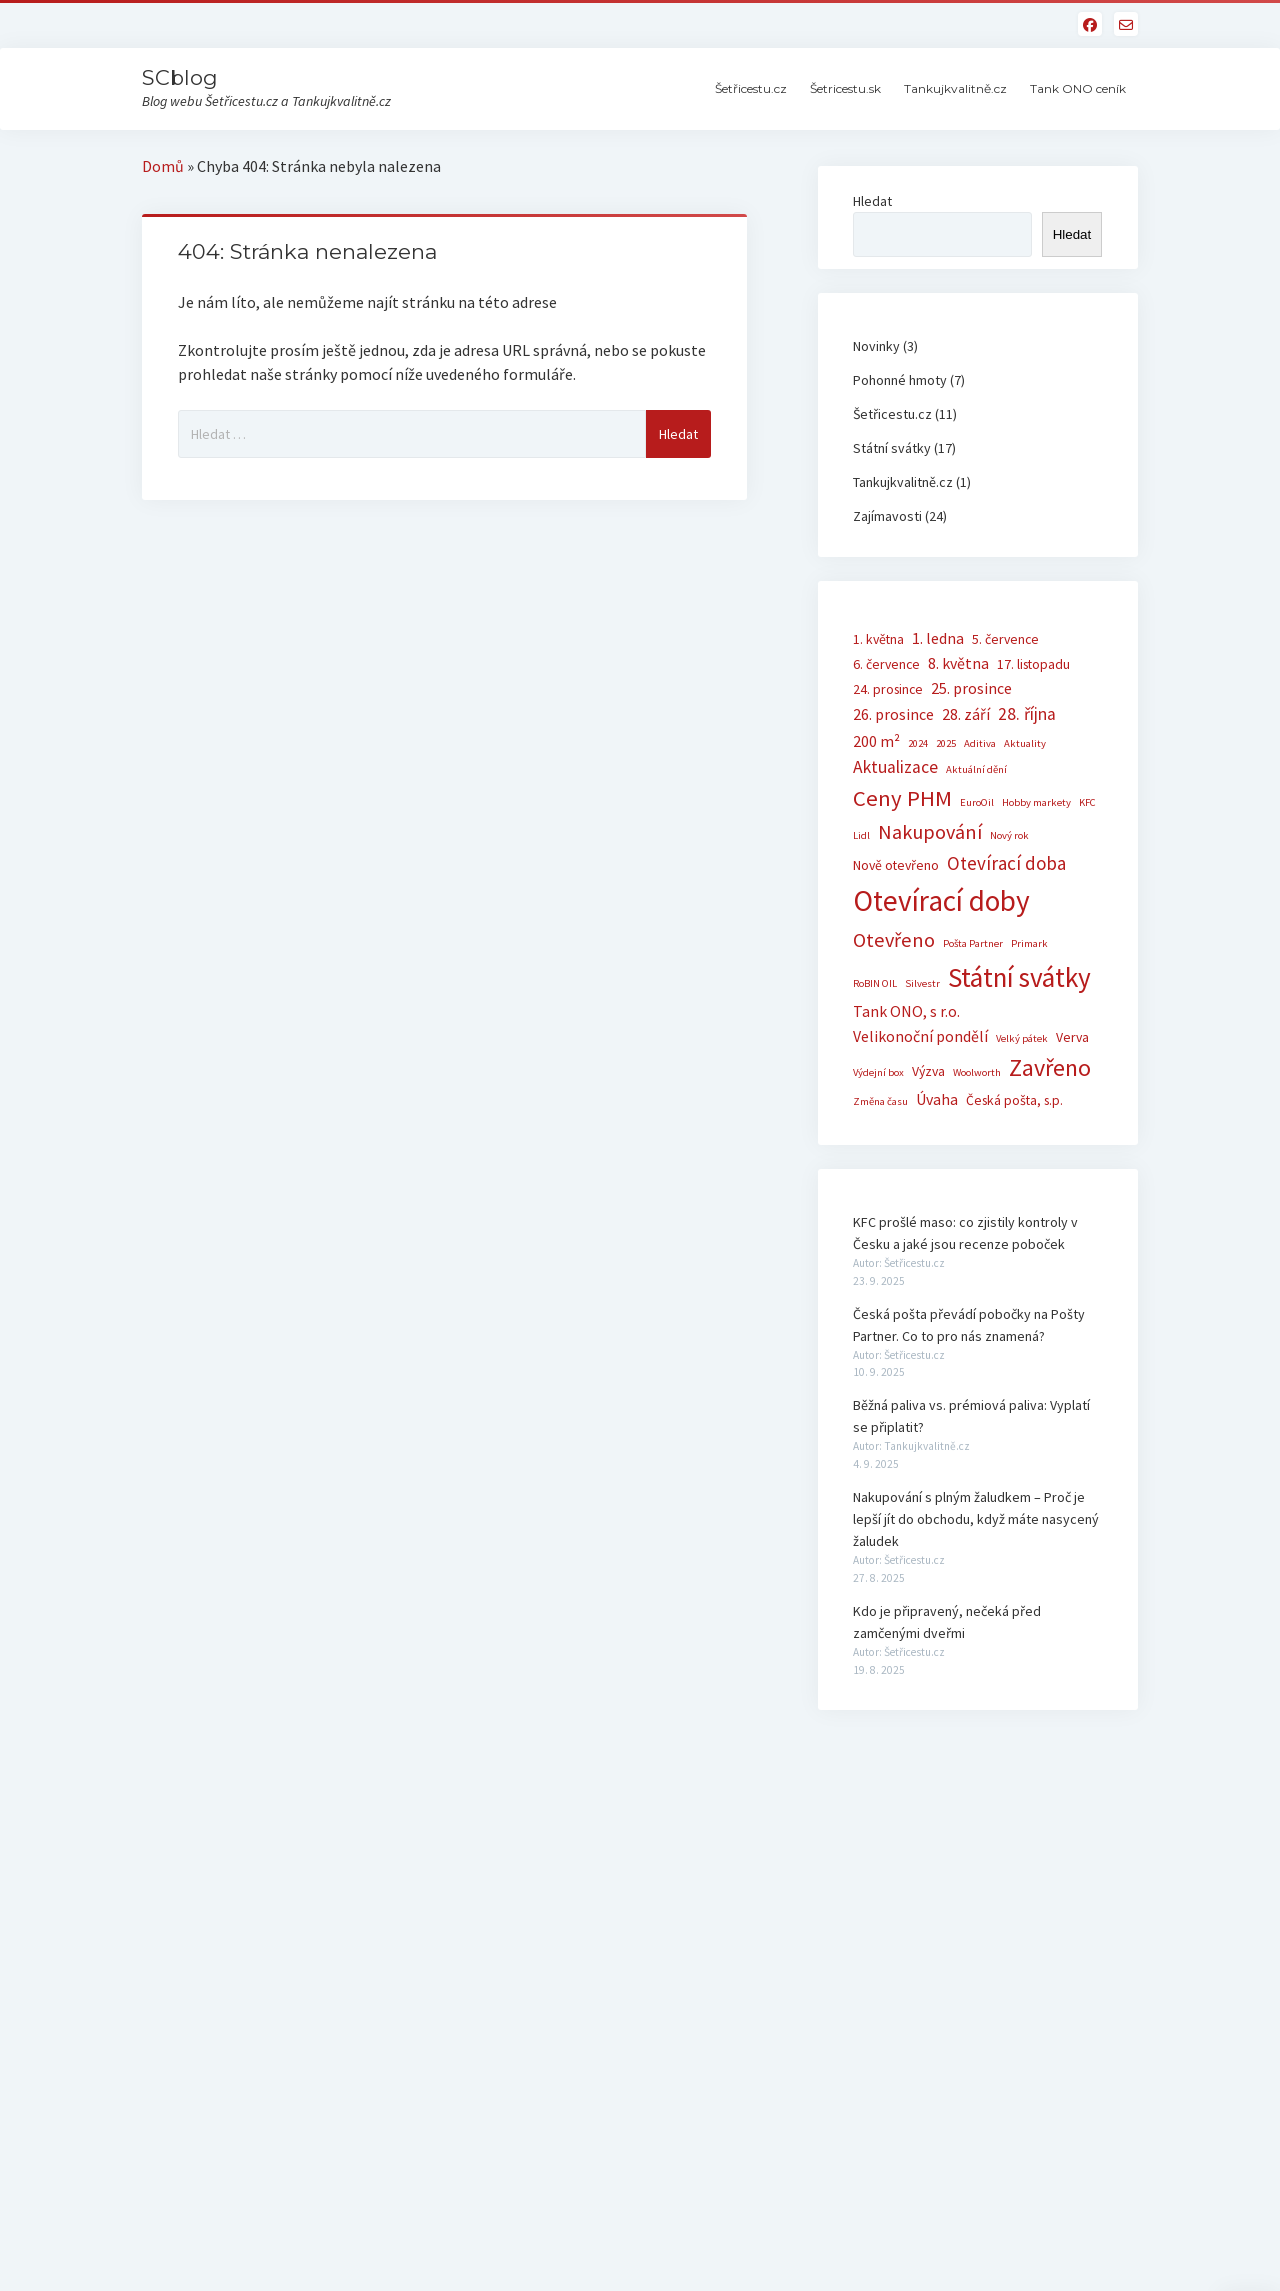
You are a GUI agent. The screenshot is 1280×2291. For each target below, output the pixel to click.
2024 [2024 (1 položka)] (918, 743)
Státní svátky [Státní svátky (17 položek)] (1019, 977)
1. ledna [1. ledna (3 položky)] (938, 638)
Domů (163, 166)
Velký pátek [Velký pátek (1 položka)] (1022, 1038)
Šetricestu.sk (845, 88)
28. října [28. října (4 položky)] (1027, 714)
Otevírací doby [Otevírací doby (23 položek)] (941, 900)
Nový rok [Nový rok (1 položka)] (1009, 835)
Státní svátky (892, 448)
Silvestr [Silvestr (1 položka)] (922, 983)
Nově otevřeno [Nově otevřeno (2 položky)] (896, 865)
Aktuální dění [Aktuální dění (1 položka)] (976, 769)
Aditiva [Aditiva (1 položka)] (980, 743)
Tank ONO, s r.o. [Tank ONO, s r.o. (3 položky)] (906, 1011)
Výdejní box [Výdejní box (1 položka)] (878, 1072)
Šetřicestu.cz (751, 88)
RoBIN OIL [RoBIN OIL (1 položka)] (875, 983)
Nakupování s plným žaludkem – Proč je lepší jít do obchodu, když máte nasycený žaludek (976, 1519)
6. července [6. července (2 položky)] (886, 664)
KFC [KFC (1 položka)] (1087, 802)
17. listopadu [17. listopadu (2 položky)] (1033, 664)
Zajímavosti (887, 516)
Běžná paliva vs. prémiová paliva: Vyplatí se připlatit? (971, 1416)
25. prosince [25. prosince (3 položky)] (971, 688)
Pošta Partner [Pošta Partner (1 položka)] (973, 943)
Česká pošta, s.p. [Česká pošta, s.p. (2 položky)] (1014, 1100)
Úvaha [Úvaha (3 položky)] (937, 1099)
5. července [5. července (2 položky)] (1005, 639)
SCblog (180, 77)
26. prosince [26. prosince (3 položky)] (893, 714)
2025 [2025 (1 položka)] (946, 743)
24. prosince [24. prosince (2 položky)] (888, 689)
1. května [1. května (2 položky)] (878, 639)
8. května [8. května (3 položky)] (958, 663)
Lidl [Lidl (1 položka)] (861, 835)
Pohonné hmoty (900, 380)
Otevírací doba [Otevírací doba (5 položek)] (1006, 863)
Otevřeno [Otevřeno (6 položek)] (894, 940)
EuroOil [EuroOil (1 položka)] (977, 802)
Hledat (872, 201)
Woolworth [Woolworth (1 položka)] (977, 1072)
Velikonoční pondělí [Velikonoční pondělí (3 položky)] (920, 1036)
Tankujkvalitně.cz (955, 88)
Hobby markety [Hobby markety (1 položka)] (1036, 802)
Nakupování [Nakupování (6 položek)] (930, 832)
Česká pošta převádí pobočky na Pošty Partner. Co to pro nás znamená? (969, 1325)
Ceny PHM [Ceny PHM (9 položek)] (902, 798)
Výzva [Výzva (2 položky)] (928, 1071)
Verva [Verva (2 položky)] (1072, 1037)
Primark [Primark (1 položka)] (1029, 943)
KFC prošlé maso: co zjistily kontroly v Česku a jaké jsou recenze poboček (965, 1233)
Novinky (876, 346)
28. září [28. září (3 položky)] (966, 714)
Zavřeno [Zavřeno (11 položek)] (1050, 1067)
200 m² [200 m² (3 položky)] (876, 741)
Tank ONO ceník (1078, 88)
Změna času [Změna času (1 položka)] (880, 1101)
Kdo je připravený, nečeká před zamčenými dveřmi (947, 1622)
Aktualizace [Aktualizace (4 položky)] (895, 767)
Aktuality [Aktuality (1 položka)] (1025, 743)
